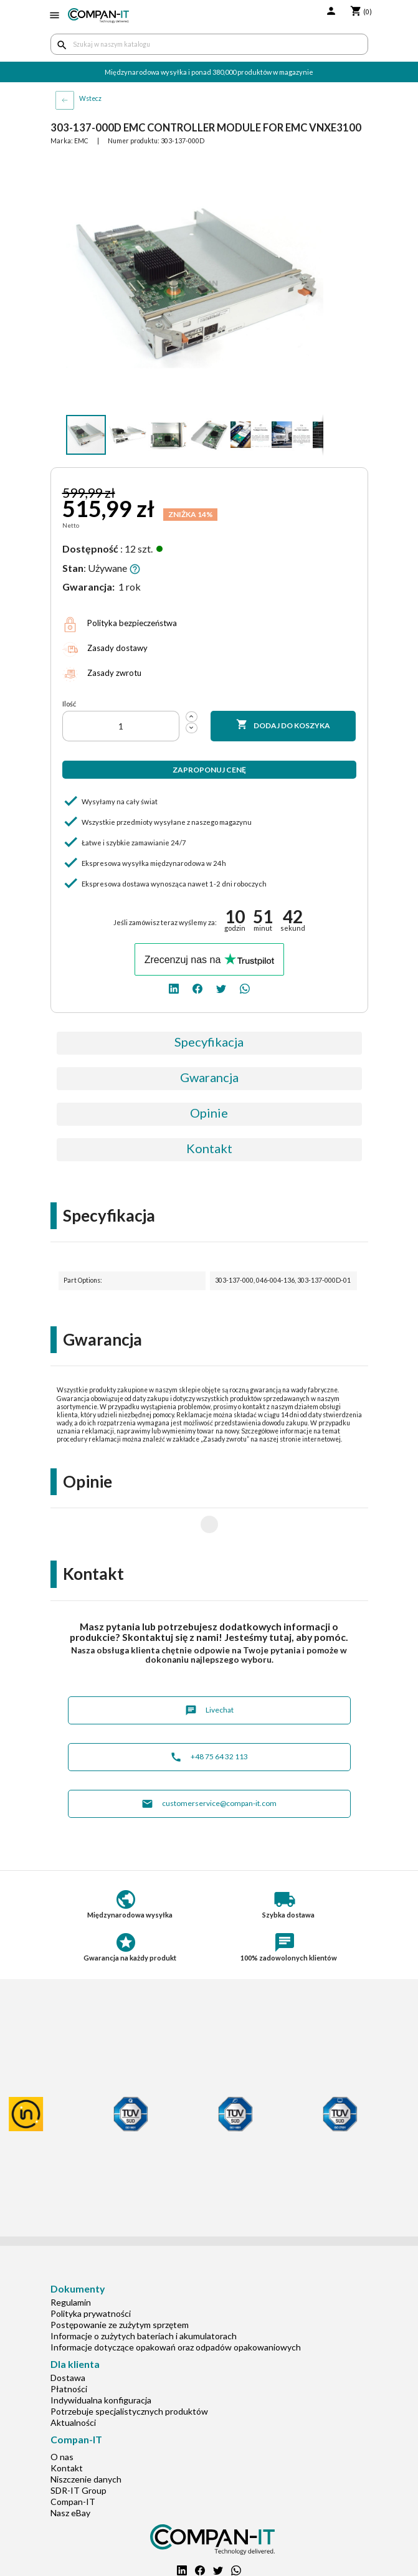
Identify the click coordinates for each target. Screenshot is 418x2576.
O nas (62, 2417)
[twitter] (221, 988)
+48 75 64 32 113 (209, 1717)
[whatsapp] (245, 988)
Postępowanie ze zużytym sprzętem (119, 2284)
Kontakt (209, 1148)
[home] (99, 15)
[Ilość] (121, 726)
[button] (312, 168)
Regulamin (70, 2262)
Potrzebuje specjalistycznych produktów (129, 2371)
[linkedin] (174, 988)
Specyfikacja (209, 1041)
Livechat (209, 1670)
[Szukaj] (209, 44)
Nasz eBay (70, 2473)
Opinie (209, 1112)
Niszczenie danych (85, 2439)
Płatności (68, 2349)
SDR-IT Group (78, 2450)
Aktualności (73, 2382)
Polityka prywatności (90, 2273)
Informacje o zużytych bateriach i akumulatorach (143, 2296)
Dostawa (67, 2337)
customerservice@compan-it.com (209, 1764)
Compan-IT (72, 2461)
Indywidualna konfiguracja (100, 2360)
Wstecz (90, 98)
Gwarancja (209, 1077)
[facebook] (197, 988)
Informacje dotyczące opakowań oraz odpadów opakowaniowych (175, 2307)
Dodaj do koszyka (283, 725)
